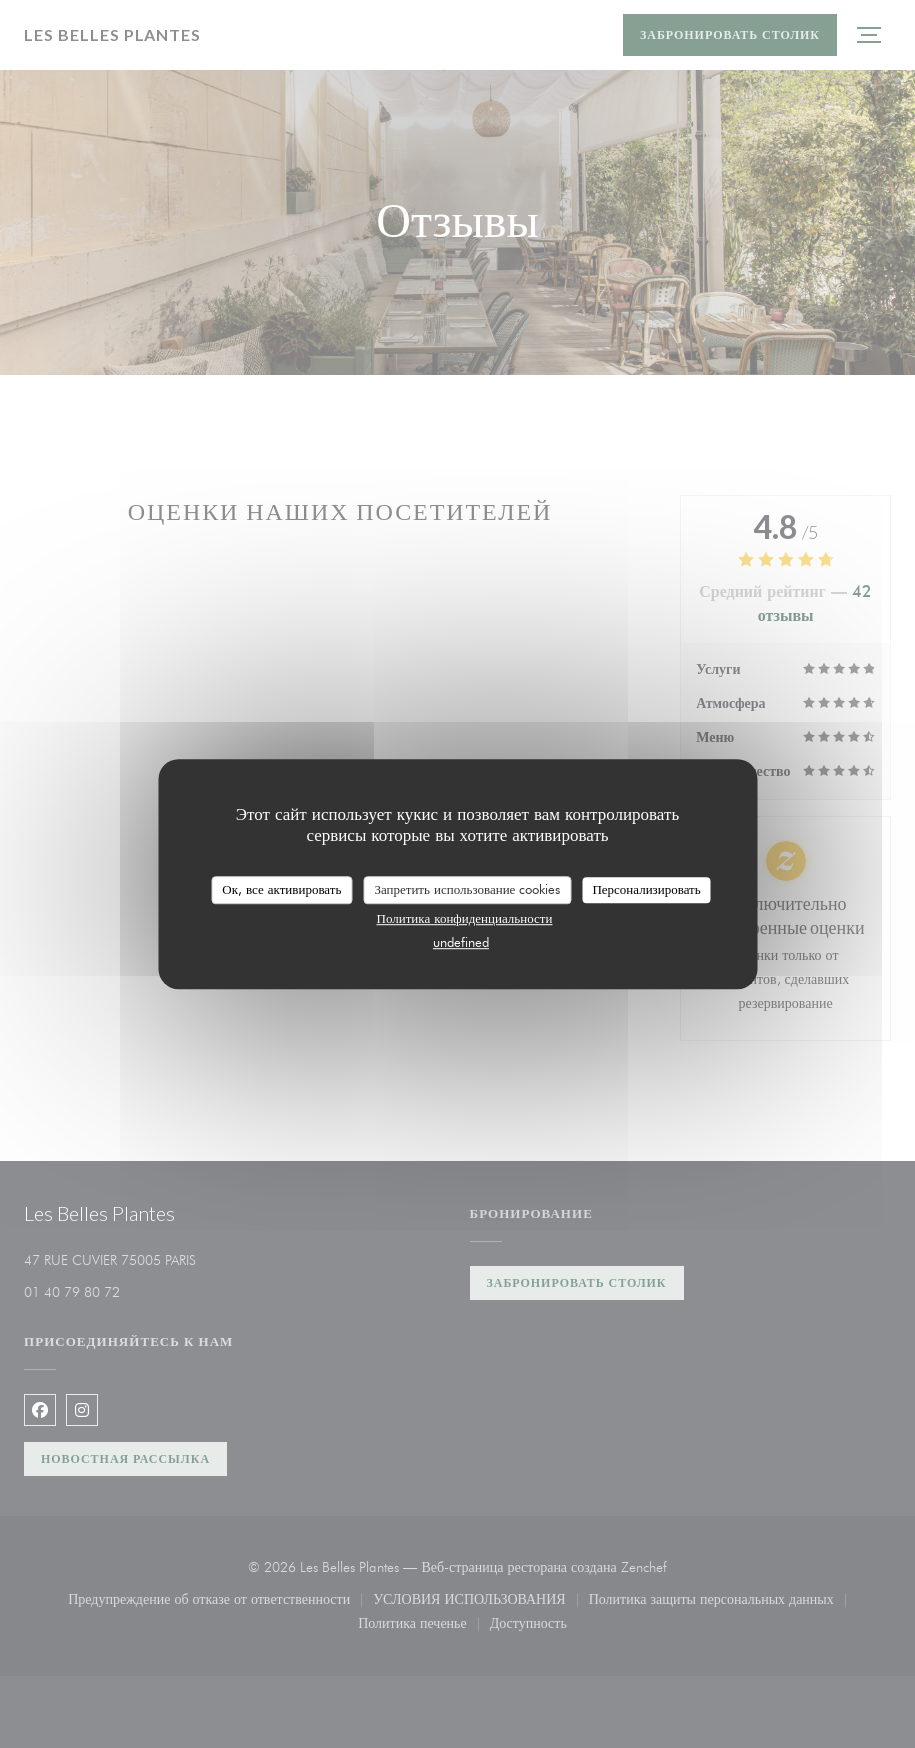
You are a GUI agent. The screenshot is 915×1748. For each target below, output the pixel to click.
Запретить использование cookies (467, 889)
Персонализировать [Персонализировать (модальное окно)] (646, 889)
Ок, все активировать (281, 889)
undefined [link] (461, 942)
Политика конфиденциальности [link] (465, 918)
